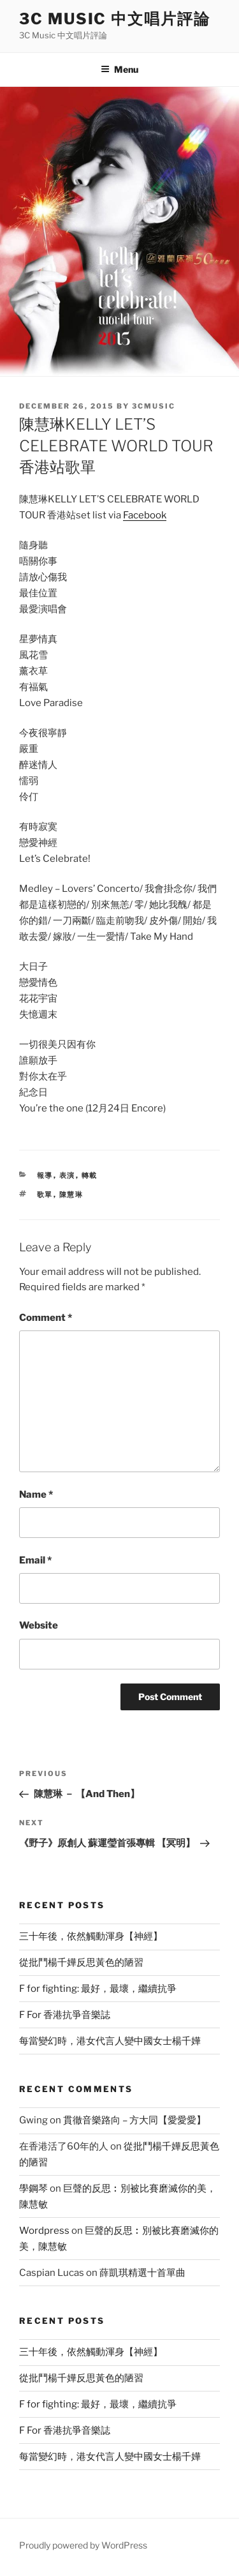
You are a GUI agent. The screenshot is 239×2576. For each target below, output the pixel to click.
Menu (119, 69)
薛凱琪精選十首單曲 (142, 2272)
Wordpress (44, 2230)
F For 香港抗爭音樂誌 (64, 2015)
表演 (67, 1175)
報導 (45, 1175)
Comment (45, 1317)
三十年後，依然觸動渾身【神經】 (91, 1936)
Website (38, 1625)
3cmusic (153, 406)
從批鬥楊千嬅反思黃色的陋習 (81, 1962)
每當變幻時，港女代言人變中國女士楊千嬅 (110, 2041)
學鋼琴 (33, 2188)
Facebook (144, 515)
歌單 (45, 1194)
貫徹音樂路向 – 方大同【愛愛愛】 (134, 2120)
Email (35, 1560)
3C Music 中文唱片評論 (114, 19)
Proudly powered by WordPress (83, 2545)
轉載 (90, 1175)
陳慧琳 (71, 1194)
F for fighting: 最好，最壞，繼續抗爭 (98, 1988)
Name (36, 1494)
